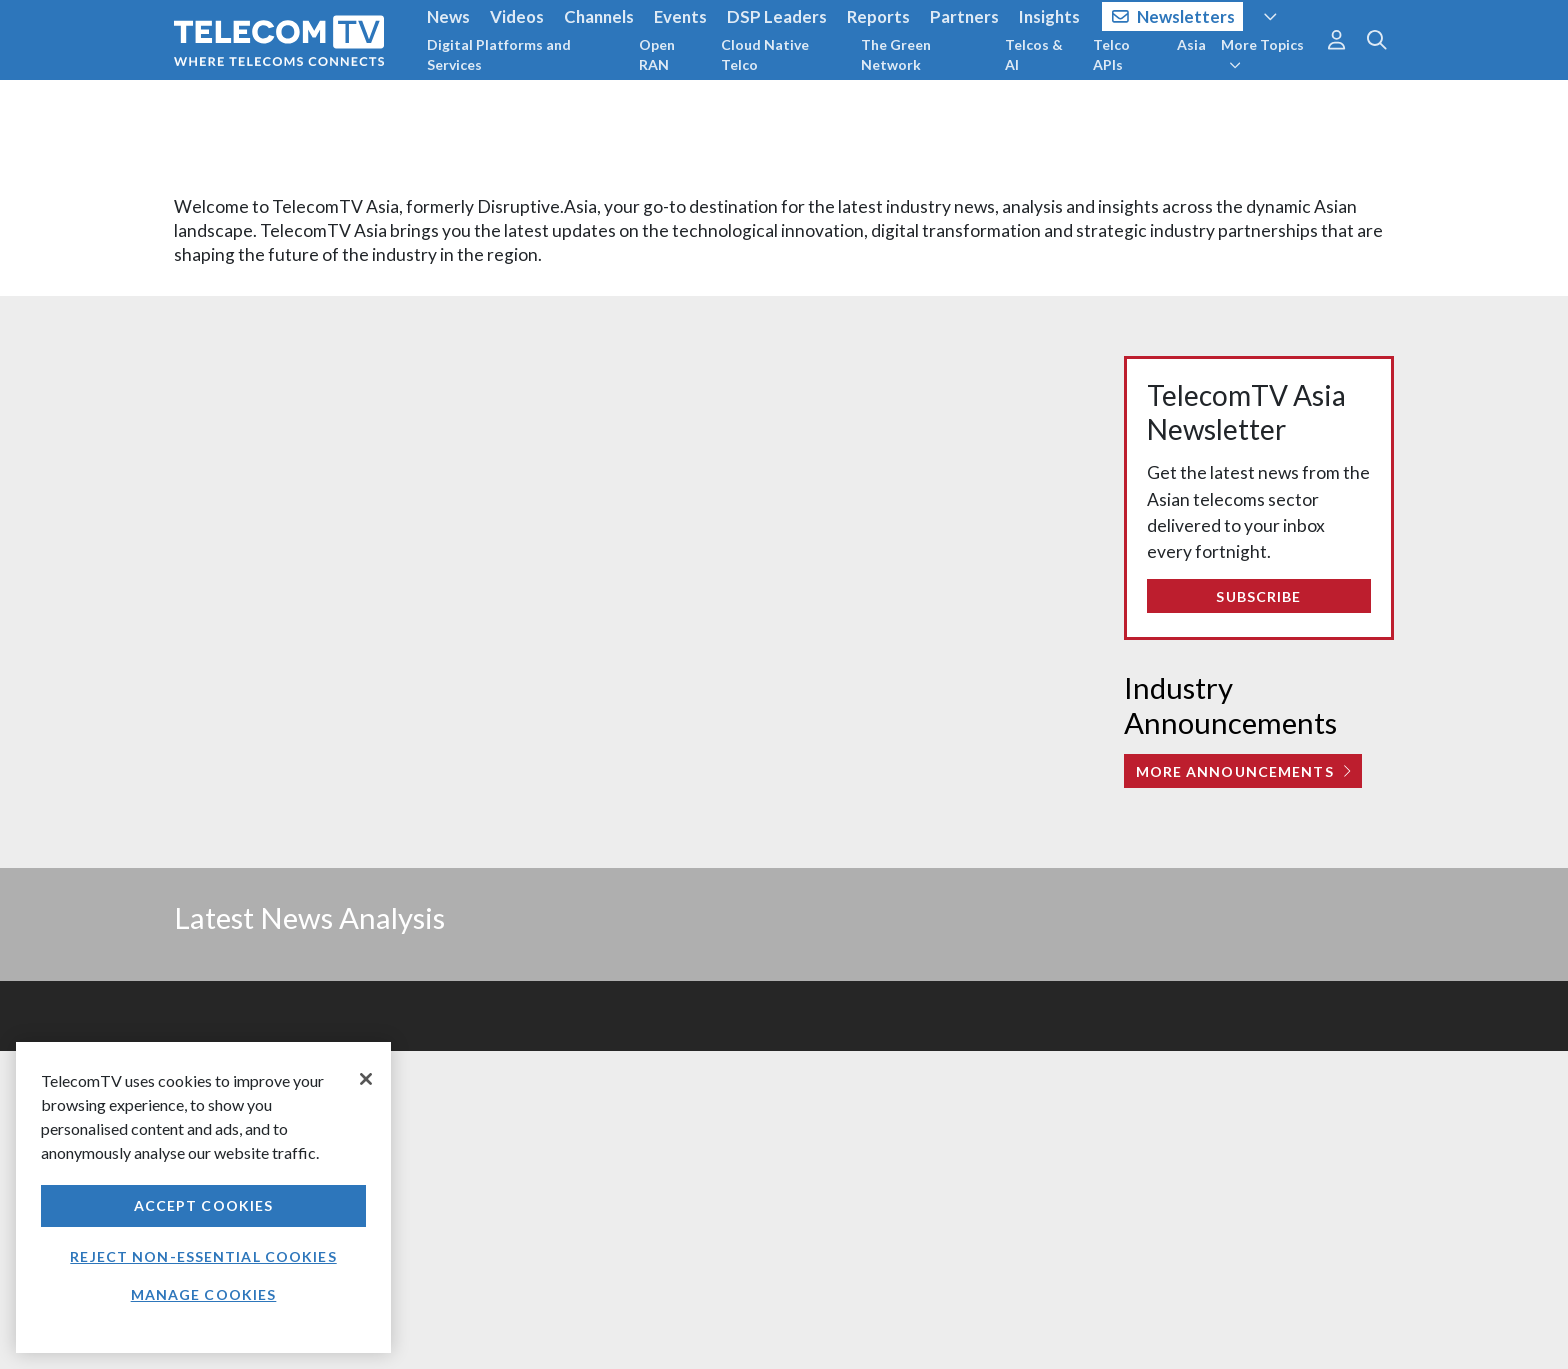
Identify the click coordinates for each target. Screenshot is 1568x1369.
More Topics (1262, 54)
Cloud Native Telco (765, 54)
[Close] (366, 1079)
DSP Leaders (777, 16)
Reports (878, 16)
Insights (1049, 16)
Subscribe (1258, 596)
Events (680, 16)
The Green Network (896, 54)
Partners (964, 16)
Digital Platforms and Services (499, 54)
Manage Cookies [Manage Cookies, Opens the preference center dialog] (204, 1294)
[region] (203, 1197)
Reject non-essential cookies (203, 1256)
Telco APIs (1111, 54)
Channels (599, 16)
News (448, 16)
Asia (1191, 44)
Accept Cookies (204, 1205)
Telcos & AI (1034, 54)
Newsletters (1173, 16)
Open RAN (657, 54)
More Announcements (1243, 771)
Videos (517, 16)
